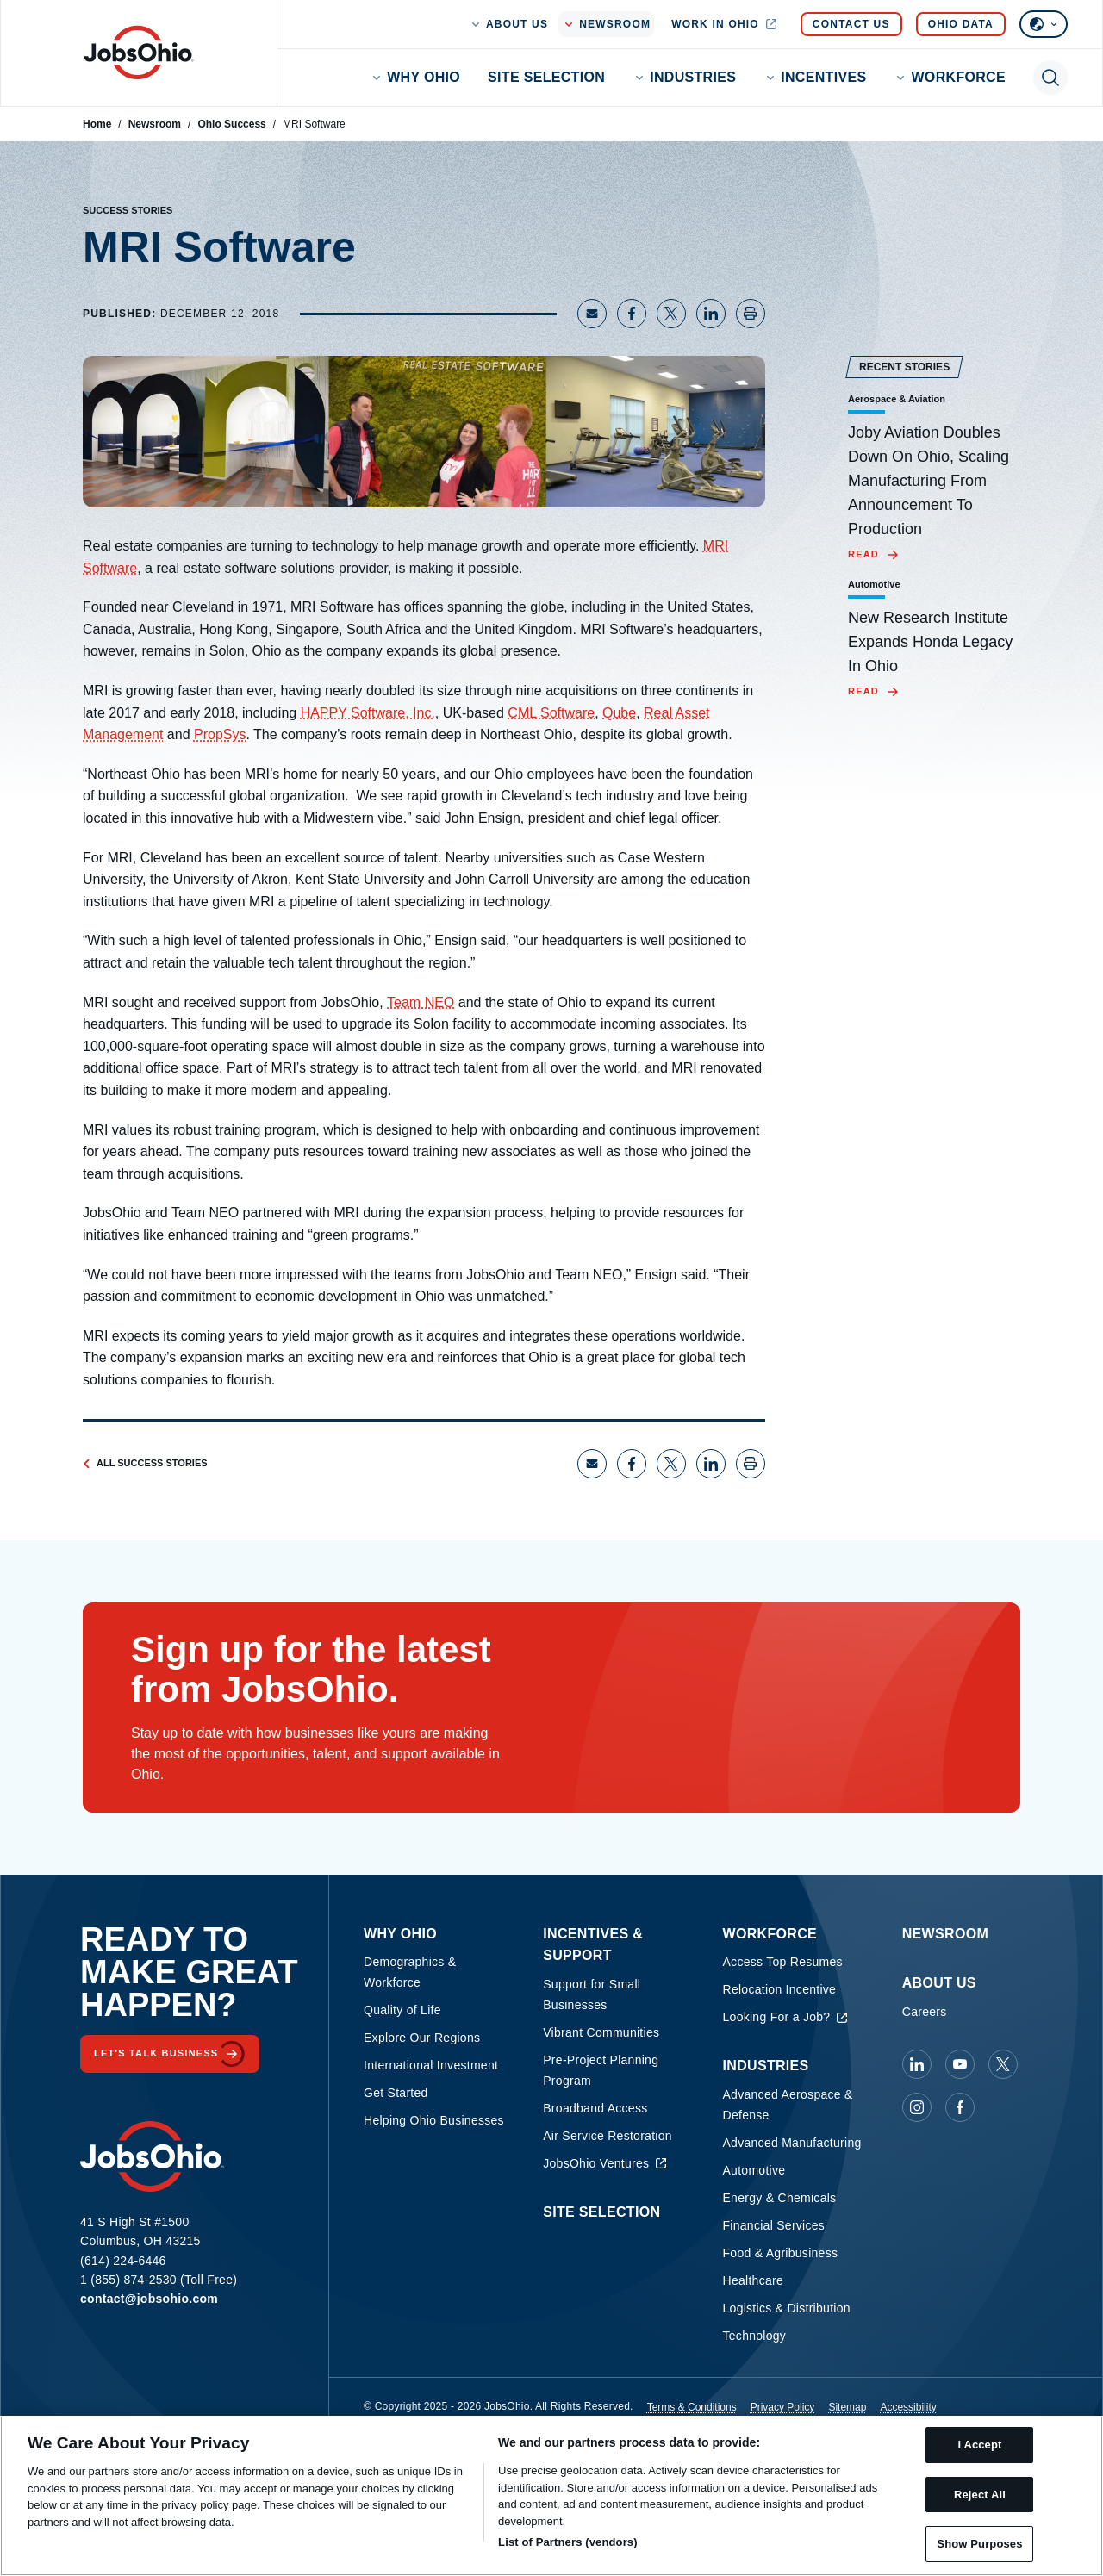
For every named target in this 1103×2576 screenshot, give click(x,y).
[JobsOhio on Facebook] (960, 2107)
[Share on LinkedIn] (711, 313)
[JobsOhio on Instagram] (917, 2107)
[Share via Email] (592, 313)
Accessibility (908, 2407)
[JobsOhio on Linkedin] (917, 2064)
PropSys (220, 734)
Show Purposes (979, 2543)
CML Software (551, 713)
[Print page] (750, 313)
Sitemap (847, 2407)
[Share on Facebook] (631, 313)
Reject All (980, 2494)
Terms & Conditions (692, 2407)
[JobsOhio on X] (1003, 2064)
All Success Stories (145, 1463)
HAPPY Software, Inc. (368, 713)
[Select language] (1043, 24)
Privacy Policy (783, 2407)
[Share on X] (671, 313)
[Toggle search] (1050, 77)
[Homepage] (139, 52)
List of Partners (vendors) (568, 2542)
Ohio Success (231, 124)
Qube (619, 713)
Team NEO (420, 1002)
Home (97, 124)
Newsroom (154, 124)
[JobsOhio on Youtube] (960, 2064)
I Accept (979, 2444)
